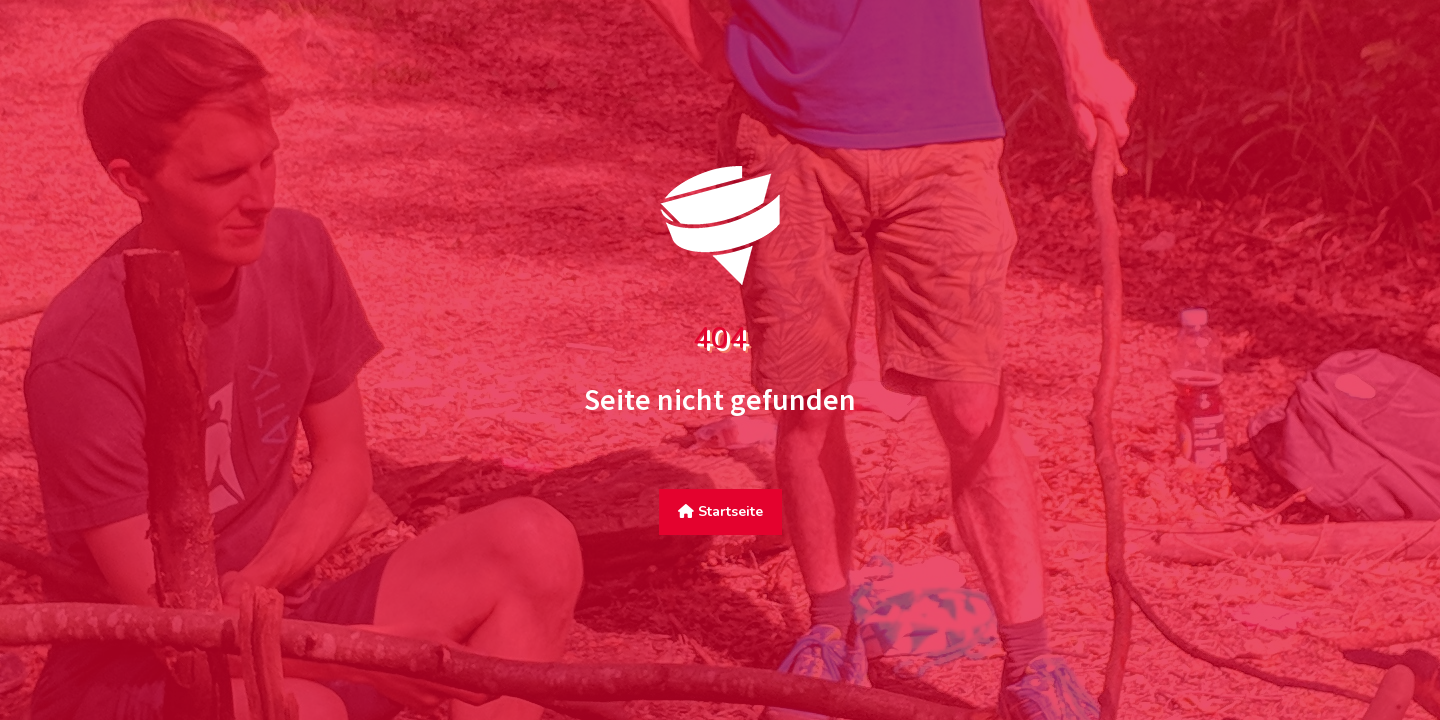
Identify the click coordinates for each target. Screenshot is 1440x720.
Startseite (720, 511)
